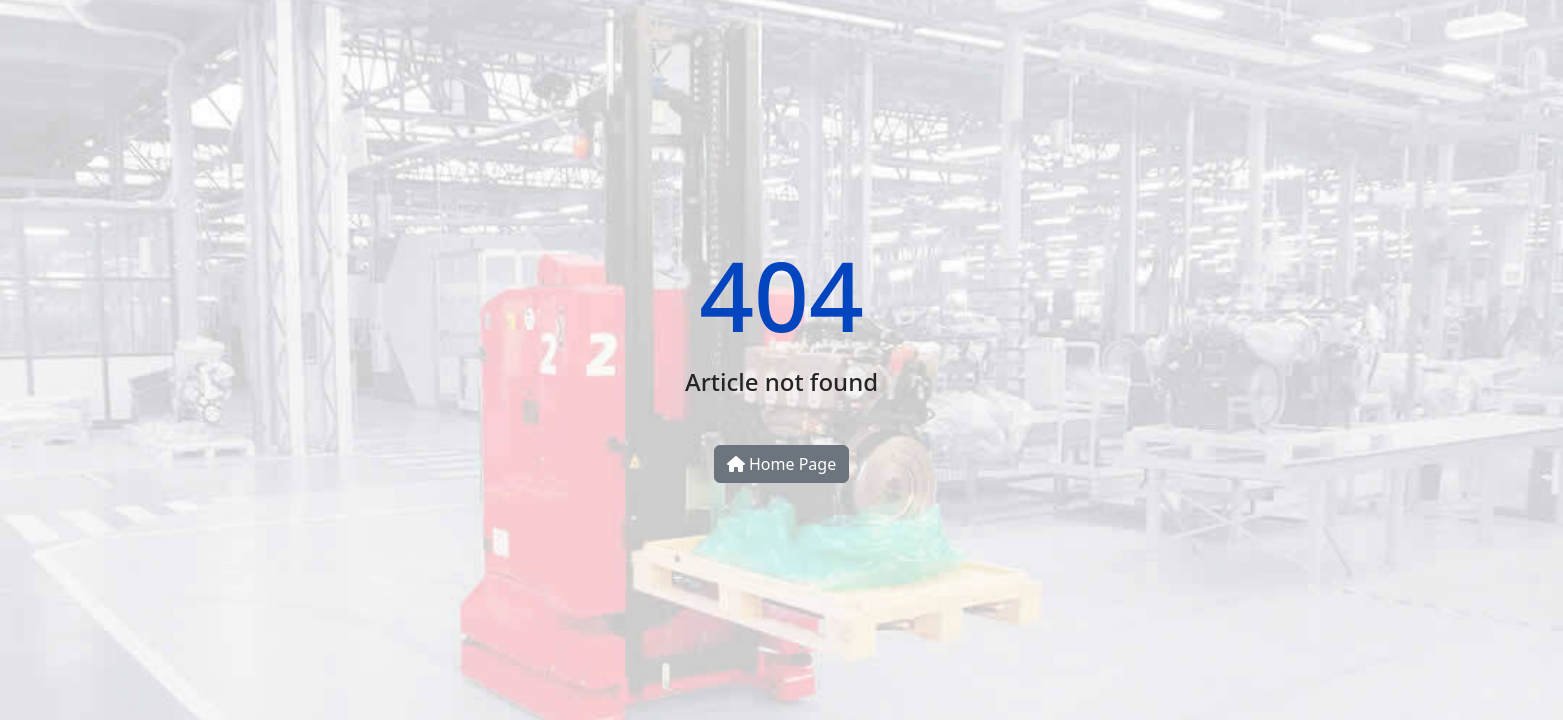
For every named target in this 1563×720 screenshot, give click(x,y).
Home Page (781, 464)
